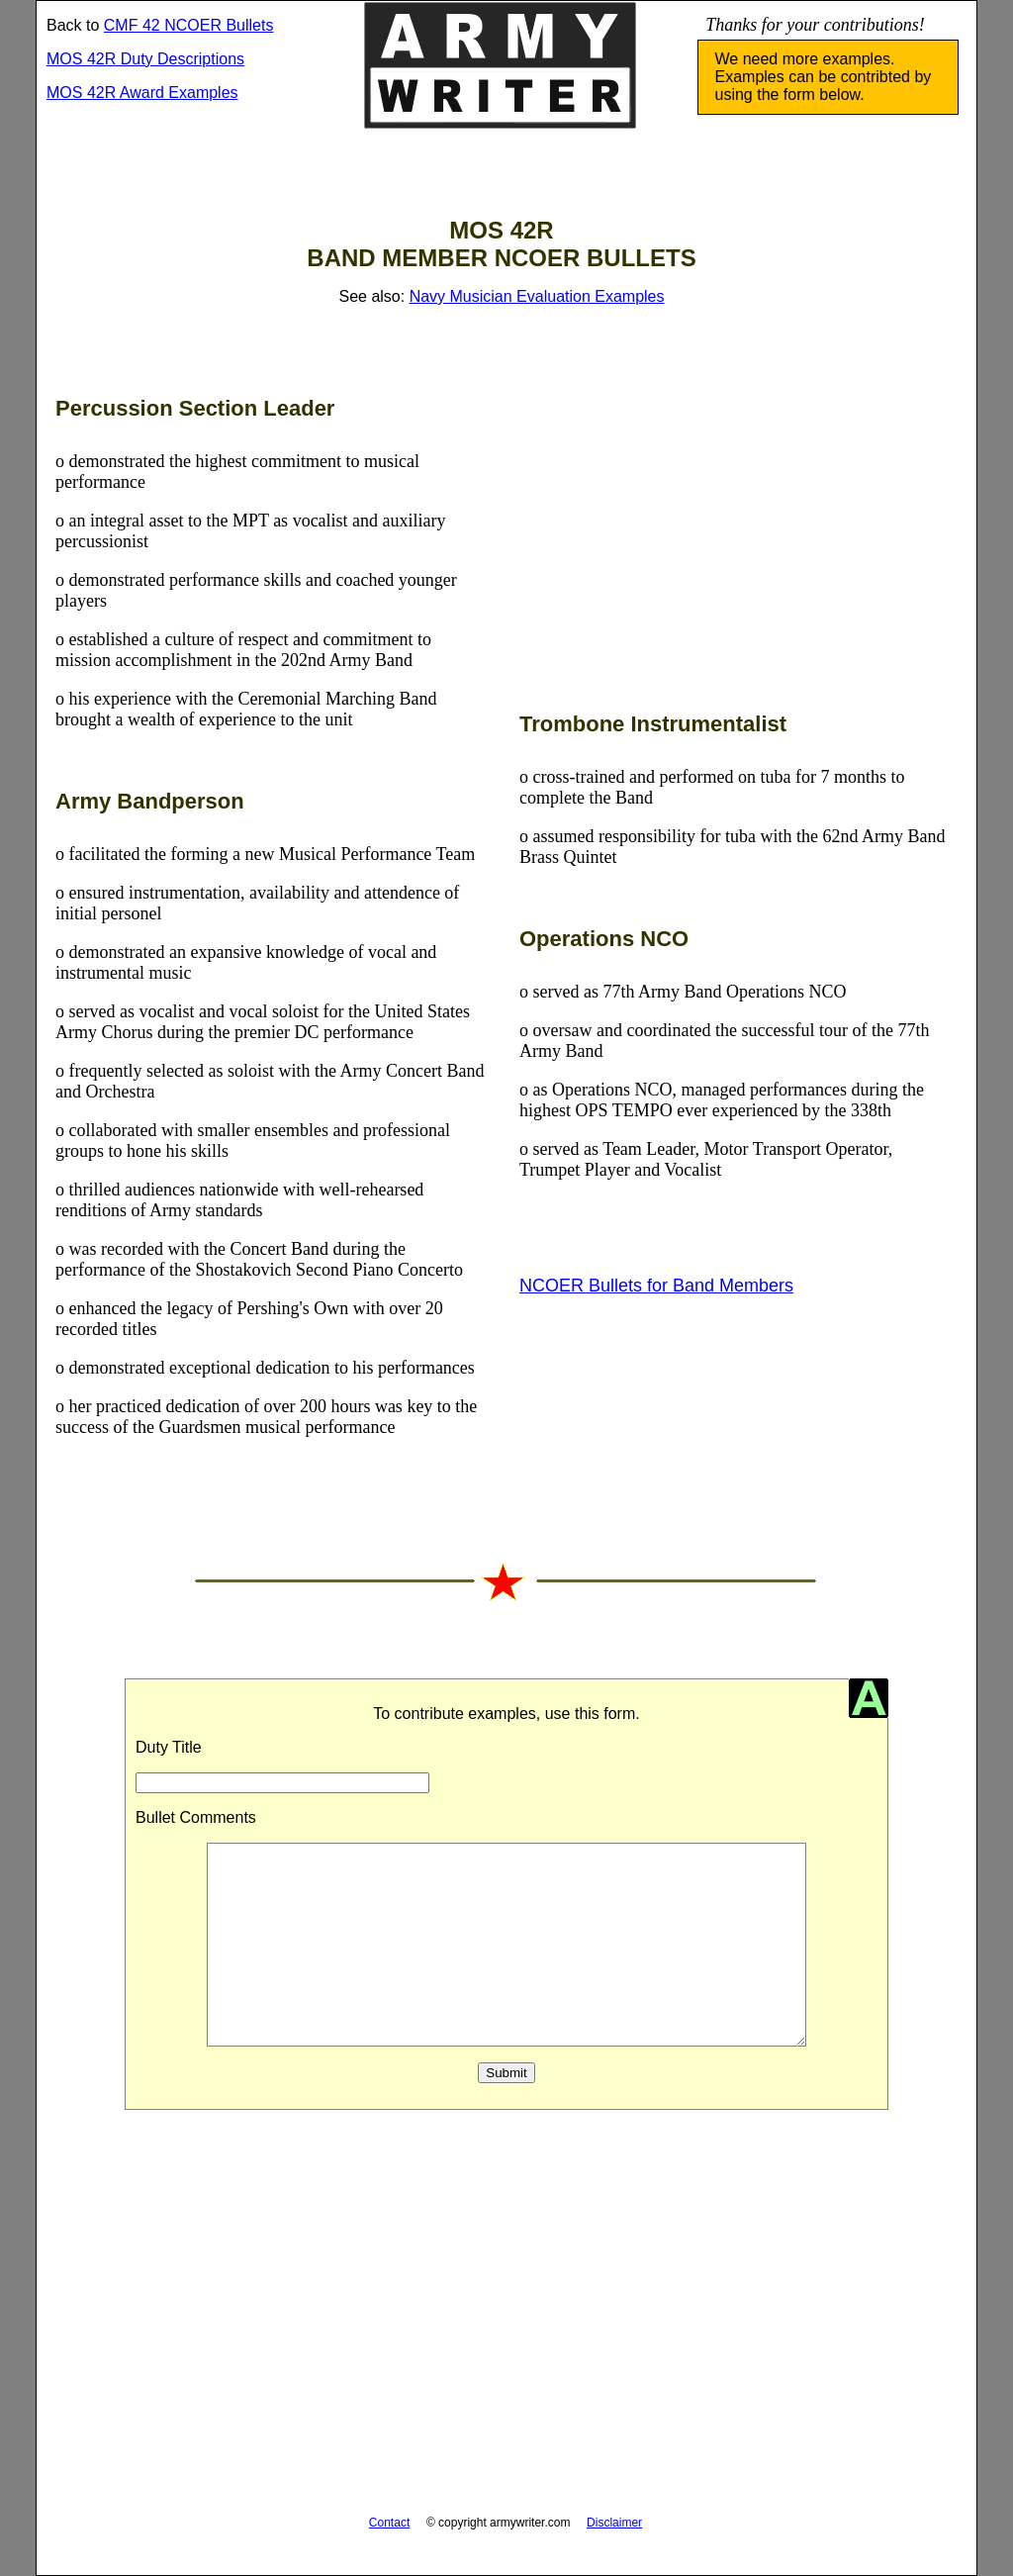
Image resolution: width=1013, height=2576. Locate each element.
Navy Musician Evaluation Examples (537, 296)
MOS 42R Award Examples (142, 92)
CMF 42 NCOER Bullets (189, 25)
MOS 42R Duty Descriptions (145, 58)
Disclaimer (614, 2522)
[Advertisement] (730, 514)
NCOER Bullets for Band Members (656, 1285)
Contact (389, 2522)
